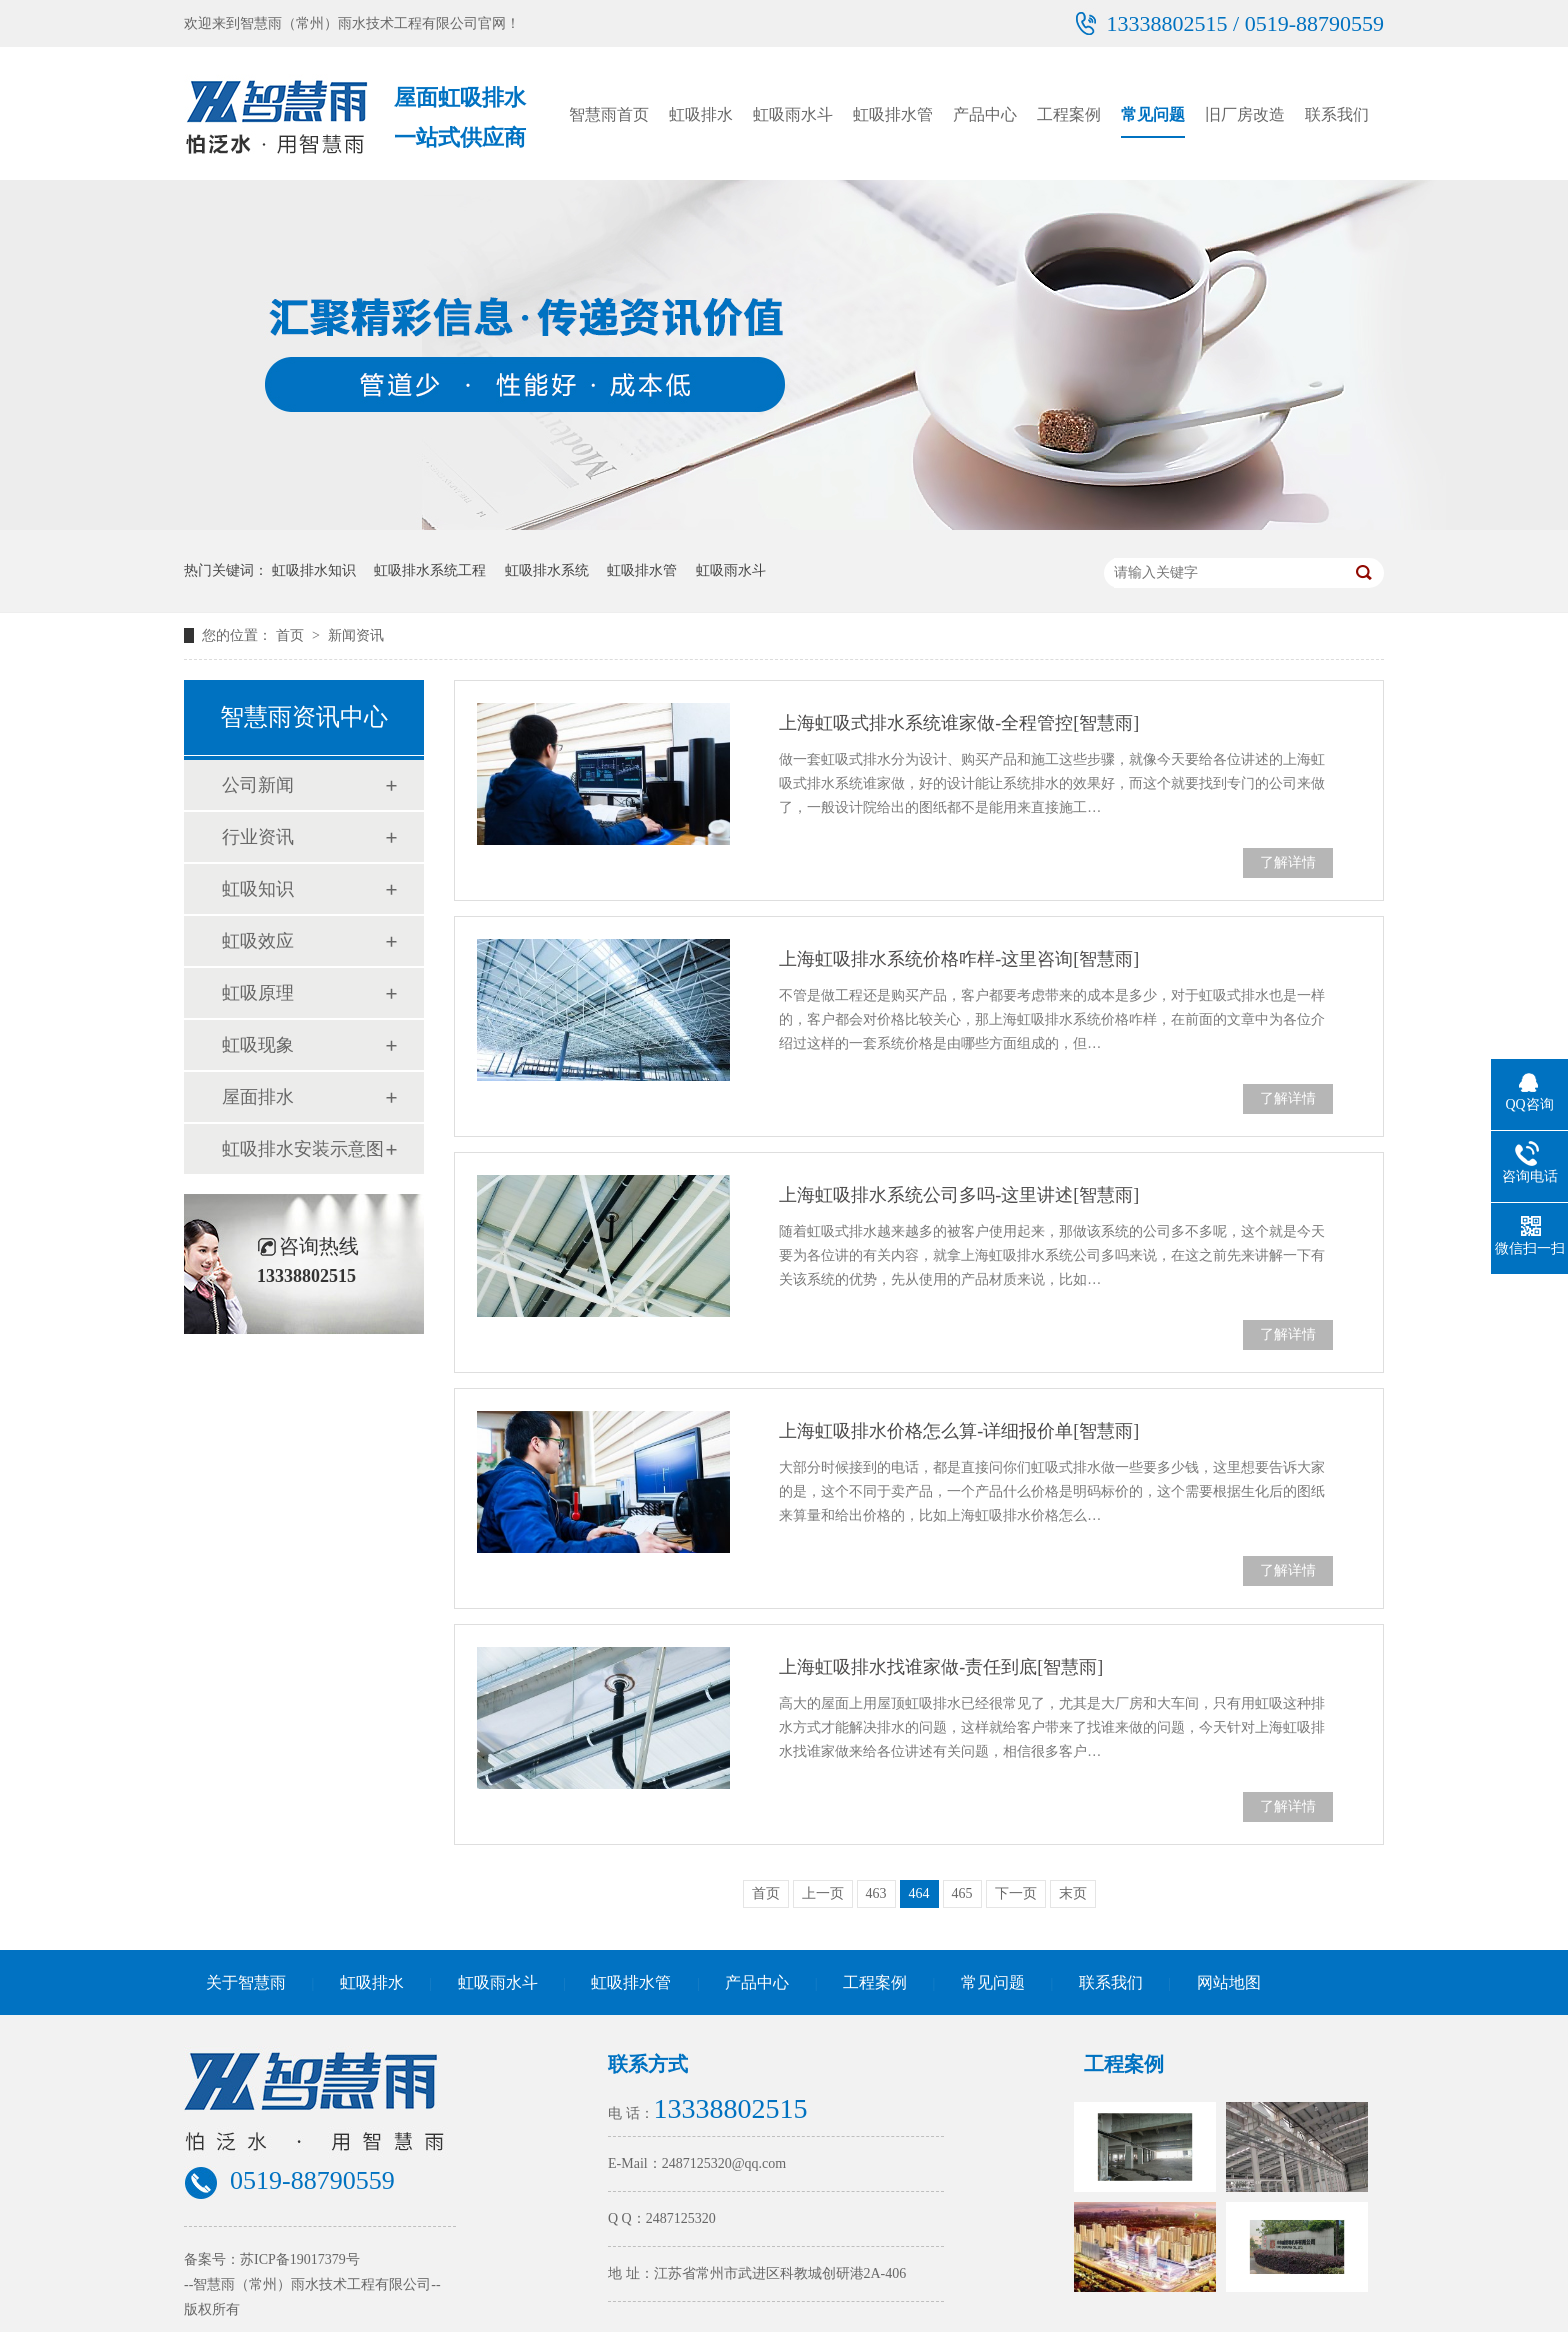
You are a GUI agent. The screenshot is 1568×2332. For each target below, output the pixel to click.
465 (962, 1893)
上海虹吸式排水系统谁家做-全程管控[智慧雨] (959, 723)
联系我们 (1337, 114)
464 (919, 1893)
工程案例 (1069, 114)
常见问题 (1153, 114)
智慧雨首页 (609, 114)
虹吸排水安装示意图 (303, 1149)
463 (876, 1893)
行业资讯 (258, 837)
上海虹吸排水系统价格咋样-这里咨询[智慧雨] (959, 959)
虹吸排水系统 (547, 570)
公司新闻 (258, 785)
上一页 (823, 1893)
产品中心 (985, 114)
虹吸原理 (258, 993)
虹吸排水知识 (314, 570)
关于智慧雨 (246, 1982)
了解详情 (1288, 862)
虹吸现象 (258, 1045)
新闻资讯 (356, 635)
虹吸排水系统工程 (430, 570)
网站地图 (1229, 1982)
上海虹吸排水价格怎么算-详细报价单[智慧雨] (959, 1431)
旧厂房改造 (1245, 114)
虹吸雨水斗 (793, 114)
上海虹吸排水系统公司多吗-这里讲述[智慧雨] (959, 1195)
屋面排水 (258, 1097)
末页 (1073, 1893)
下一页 (1016, 1893)
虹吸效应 (258, 941)
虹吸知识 (258, 889)
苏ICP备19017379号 (300, 2259)
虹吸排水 (701, 114)
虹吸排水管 (893, 114)
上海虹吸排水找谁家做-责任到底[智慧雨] (941, 1667)
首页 (292, 635)
